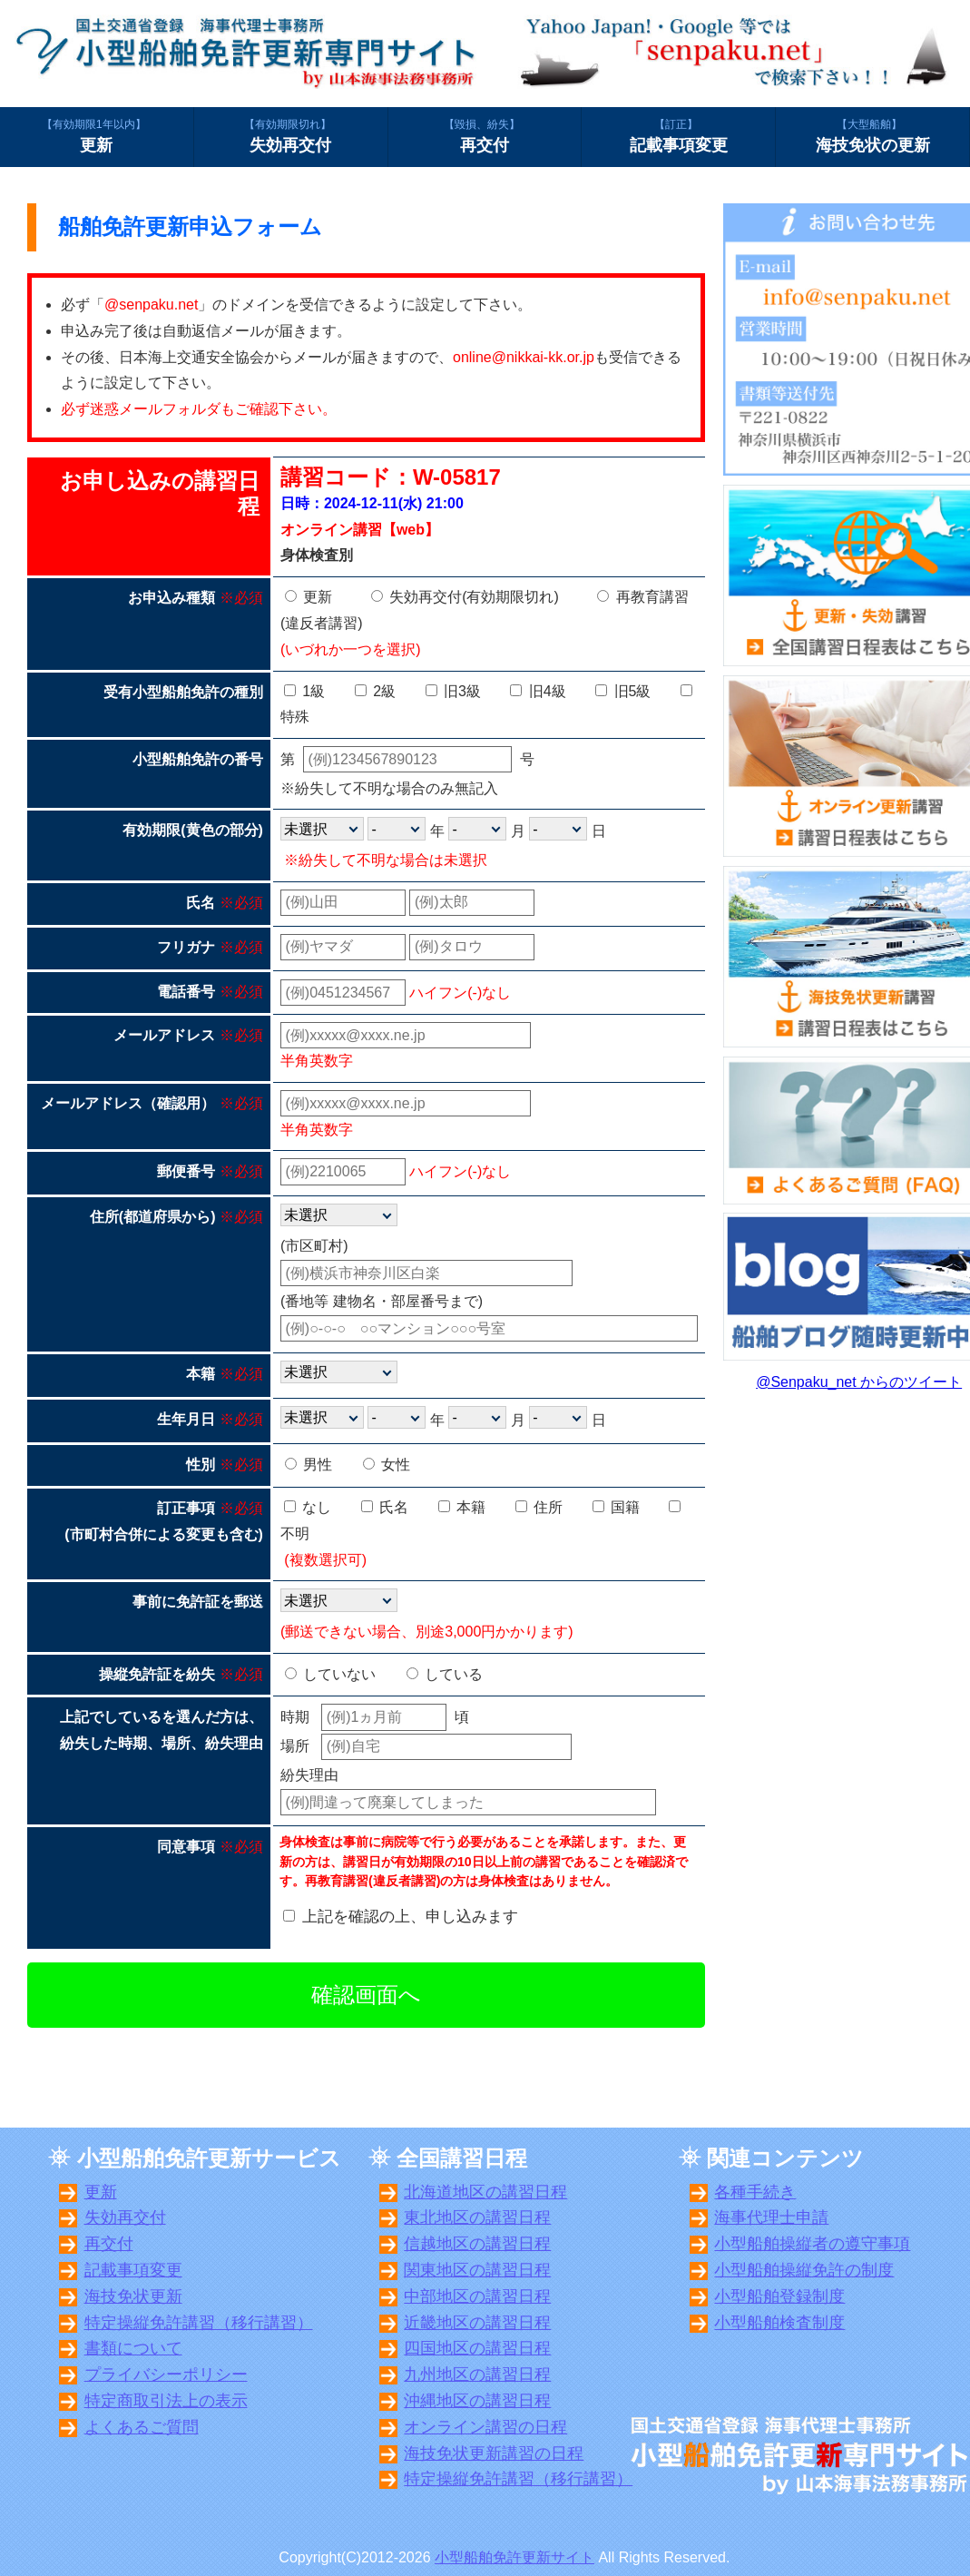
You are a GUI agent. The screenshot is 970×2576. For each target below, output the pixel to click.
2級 (375, 691)
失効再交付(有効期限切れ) (465, 597)
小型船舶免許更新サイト (514, 2557)
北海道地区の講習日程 (485, 2192)
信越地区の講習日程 (477, 2244)
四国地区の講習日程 (477, 2348)
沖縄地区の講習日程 (477, 2401)
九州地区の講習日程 (477, 2374)
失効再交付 (290, 135)
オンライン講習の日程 (485, 2427)
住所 (539, 1507)
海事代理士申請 (771, 2217)
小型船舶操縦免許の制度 (804, 2270)
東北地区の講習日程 (477, 2217)
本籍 (461, 1507)
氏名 (384, 1507)
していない (330, 1674)
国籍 (616, 1507)
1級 (304, 691)
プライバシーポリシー (166, 2374)
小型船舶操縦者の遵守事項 (812, 2244)
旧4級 (537, 691)
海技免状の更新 (872, 135)
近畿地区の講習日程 (477, 2323)
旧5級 (623, 691)
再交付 (485, 135)
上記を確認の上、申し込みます (410, 1916)
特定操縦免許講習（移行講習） (198, 2323)
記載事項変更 (678, 135)
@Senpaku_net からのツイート (859, 1382)
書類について (133, 2348)
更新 (96, 135)
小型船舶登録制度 (779, 2296)
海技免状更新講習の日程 (493, 2453)
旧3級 (453, 691)
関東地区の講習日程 (477, 2270)
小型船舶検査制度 (779, 2323)
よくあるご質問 (141, 2427)
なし (307, 1507)
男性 (308, 1464)
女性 (386, 1464)
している (445, 1674)
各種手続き (755, 2192)
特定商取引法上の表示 (166, 2401)
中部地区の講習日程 (477, 2296)
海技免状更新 (133, 2296)
